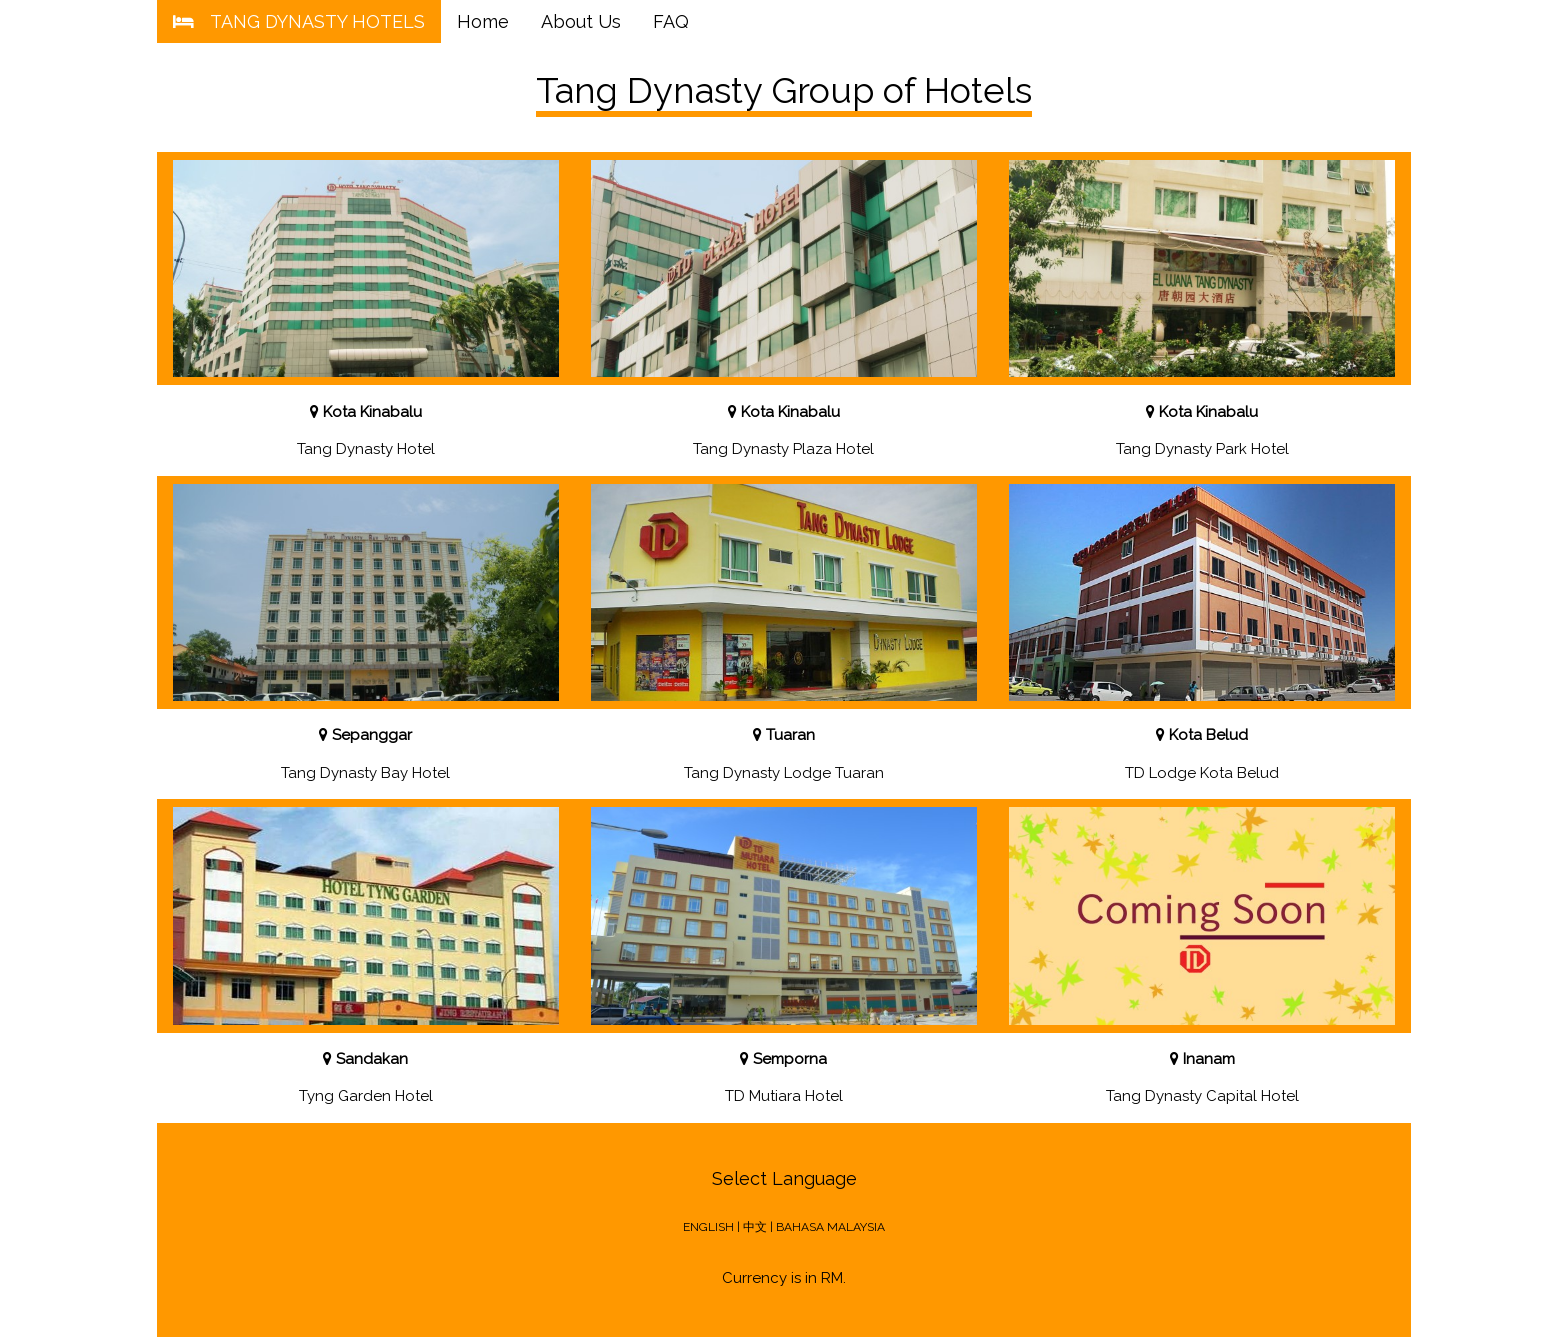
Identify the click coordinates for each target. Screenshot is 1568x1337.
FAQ (671, 21)
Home (483, 21)
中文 (755, 1227)
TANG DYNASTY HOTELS (299, 21)
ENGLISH (708, 1227)
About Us (581, 21)
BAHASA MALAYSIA (830, 1227)
